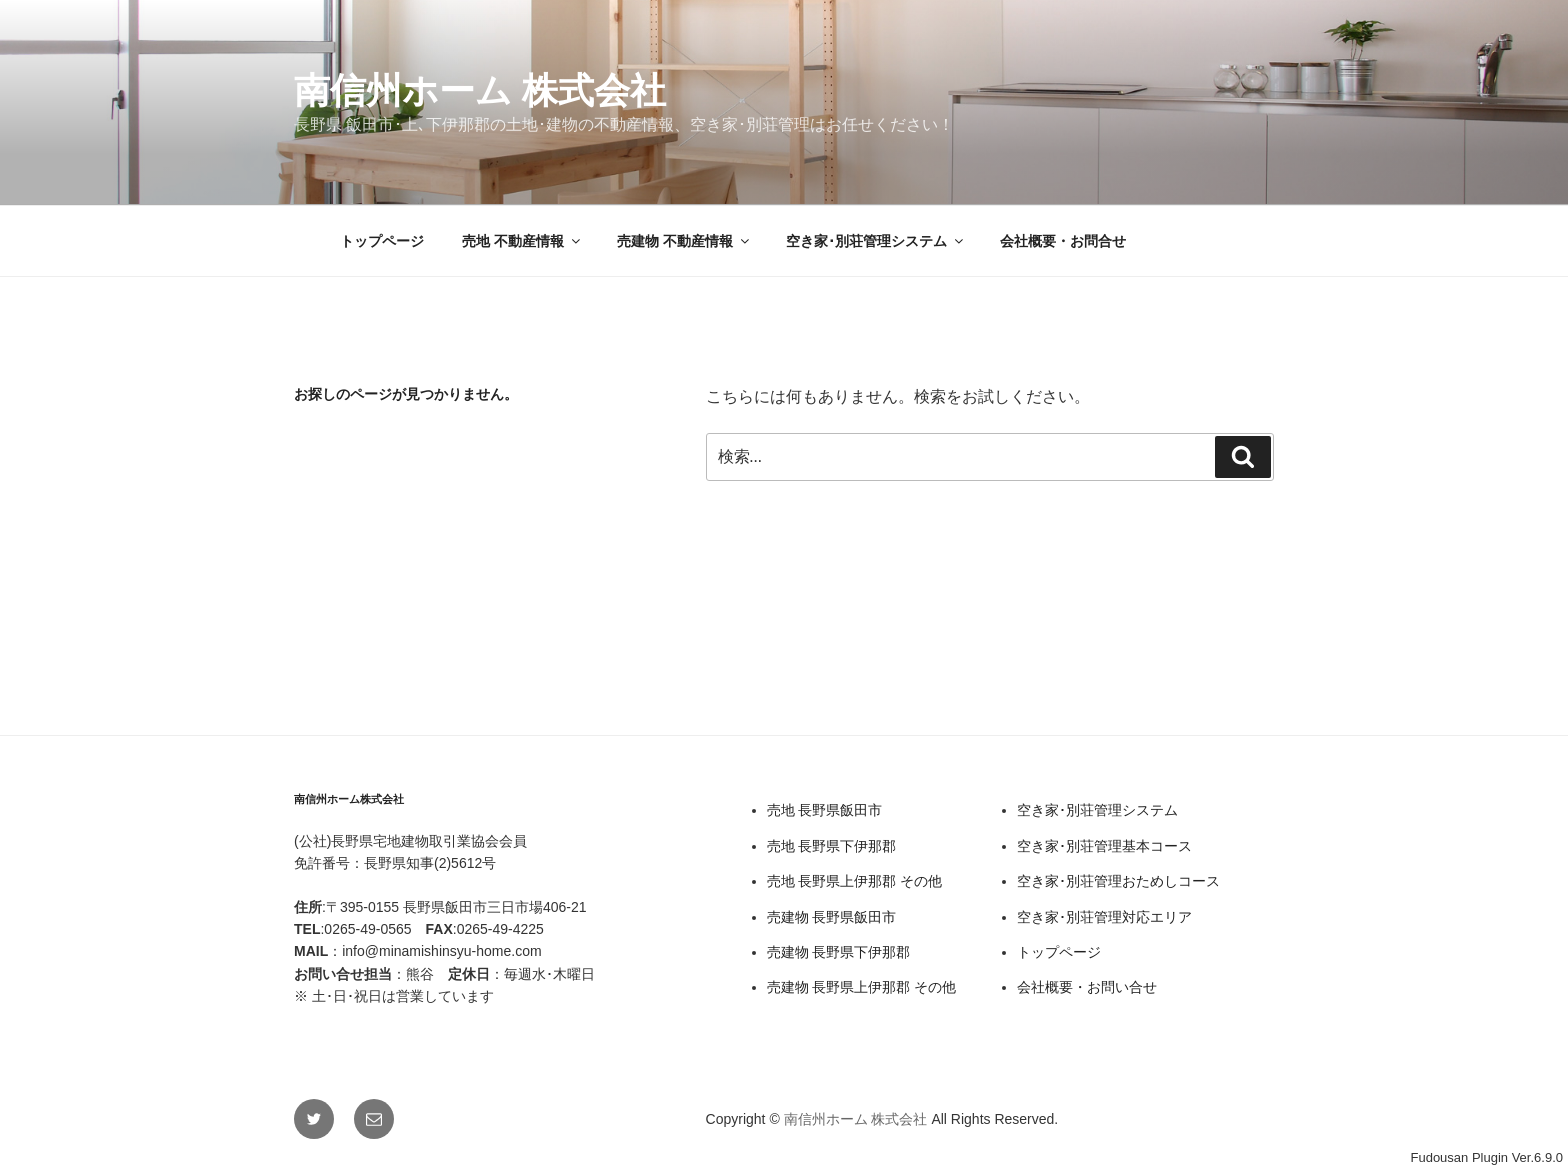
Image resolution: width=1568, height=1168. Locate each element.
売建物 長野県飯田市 (832, 917)
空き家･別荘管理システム (876, 241)
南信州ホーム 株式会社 (480, 90)
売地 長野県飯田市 (825, 810)
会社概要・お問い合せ (1087, 987)
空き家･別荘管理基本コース (1104, 846)
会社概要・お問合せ (1063, 241)
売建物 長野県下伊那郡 (839, 952)
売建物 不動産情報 (684, 241)
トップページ (382, 241)
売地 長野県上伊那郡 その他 (855, 881)
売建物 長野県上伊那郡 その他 (862, 987)
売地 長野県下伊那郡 (832, 846)
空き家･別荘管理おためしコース (1118, 881)
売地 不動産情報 (522, 241)
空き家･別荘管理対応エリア (1104, 917)
